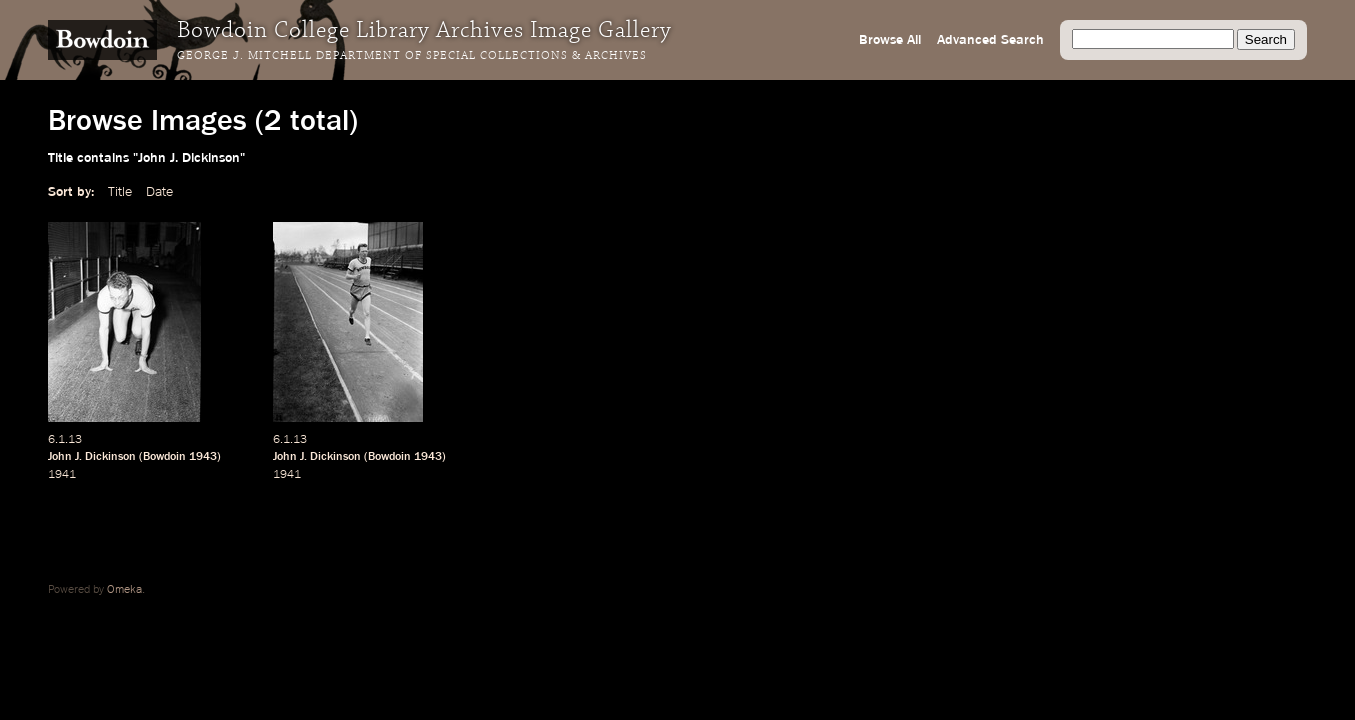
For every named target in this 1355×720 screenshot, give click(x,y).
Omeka (124, 590)
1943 (203, 457)
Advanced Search (990, 40)
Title (120, 192)
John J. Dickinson (92, 457)
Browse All (890, 40)
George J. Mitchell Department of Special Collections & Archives (412, 56)
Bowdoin (164, 457)
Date (159, 192)
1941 (62, 475)
